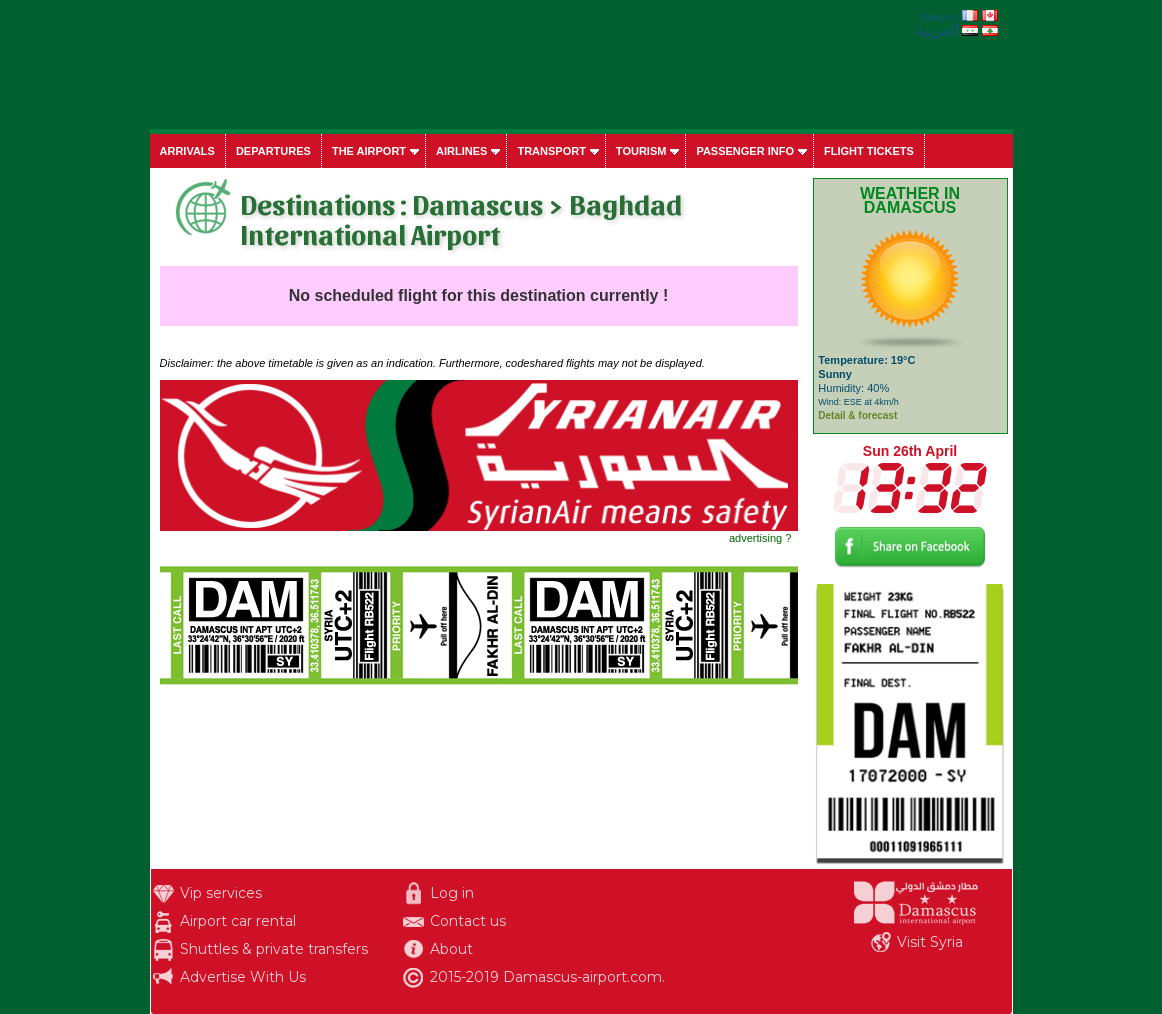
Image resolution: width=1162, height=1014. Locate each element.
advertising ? (760, 538)
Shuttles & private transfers (274, 949)
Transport (551, 151)
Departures (273, 151)
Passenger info (745, 151)
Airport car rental (238, 921)
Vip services (221, 893)
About (451, 949)
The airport (369, 151)
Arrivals (187, 151)
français (938, 17)
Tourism (641, 151)
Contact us (468, 921)
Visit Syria (930, 942)
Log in (452, 893)
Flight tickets (869, 151)
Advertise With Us (243, 977)
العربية (937, 30)
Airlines (461, 151)
